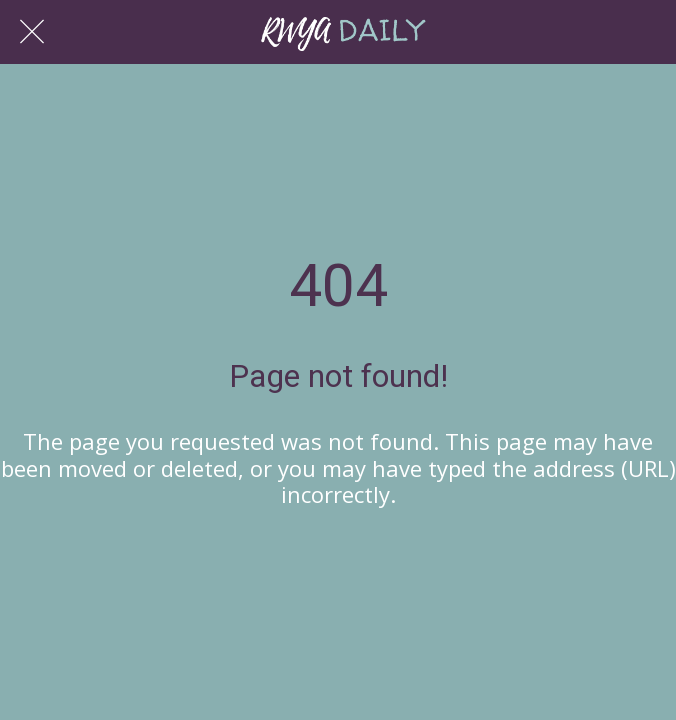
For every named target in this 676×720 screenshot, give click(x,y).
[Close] (32, 32)
